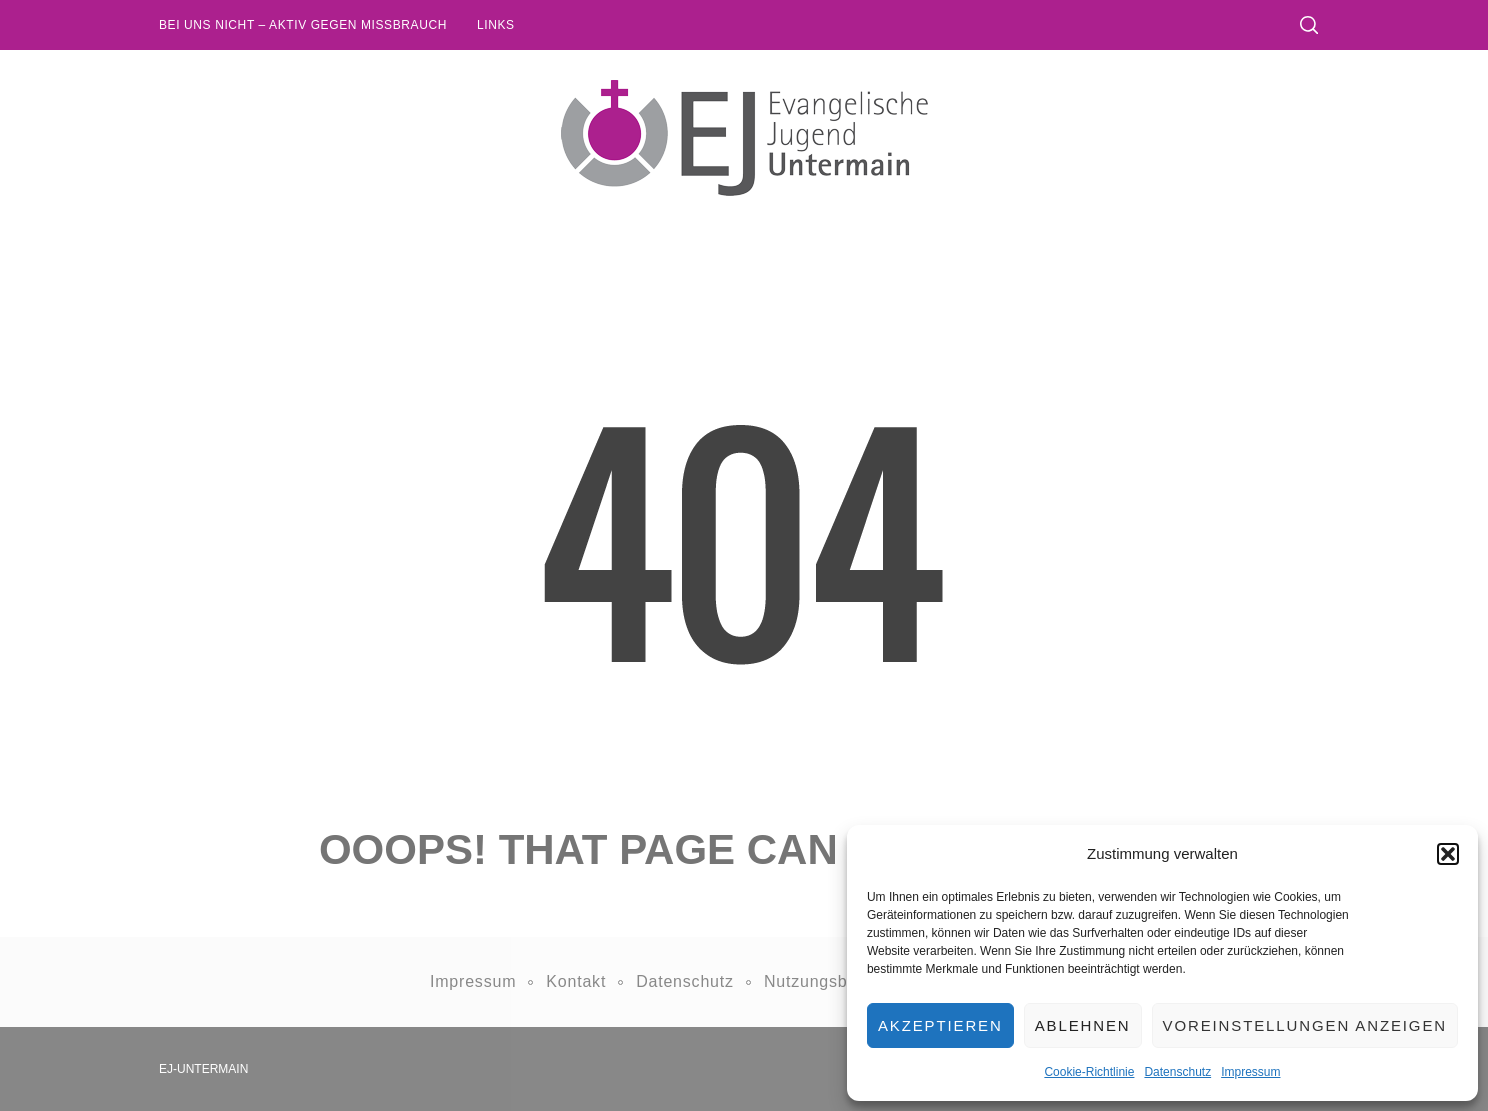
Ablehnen (1083, 1025)
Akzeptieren (940, 1025)
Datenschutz (1177, 1072)
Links (496, 25)
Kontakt (576, 981)
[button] (1448, 854)
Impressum (1250, 1072)
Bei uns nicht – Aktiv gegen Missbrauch (303, 25)
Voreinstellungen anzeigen (1305, 1025)
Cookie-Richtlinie (1089, 1072)
